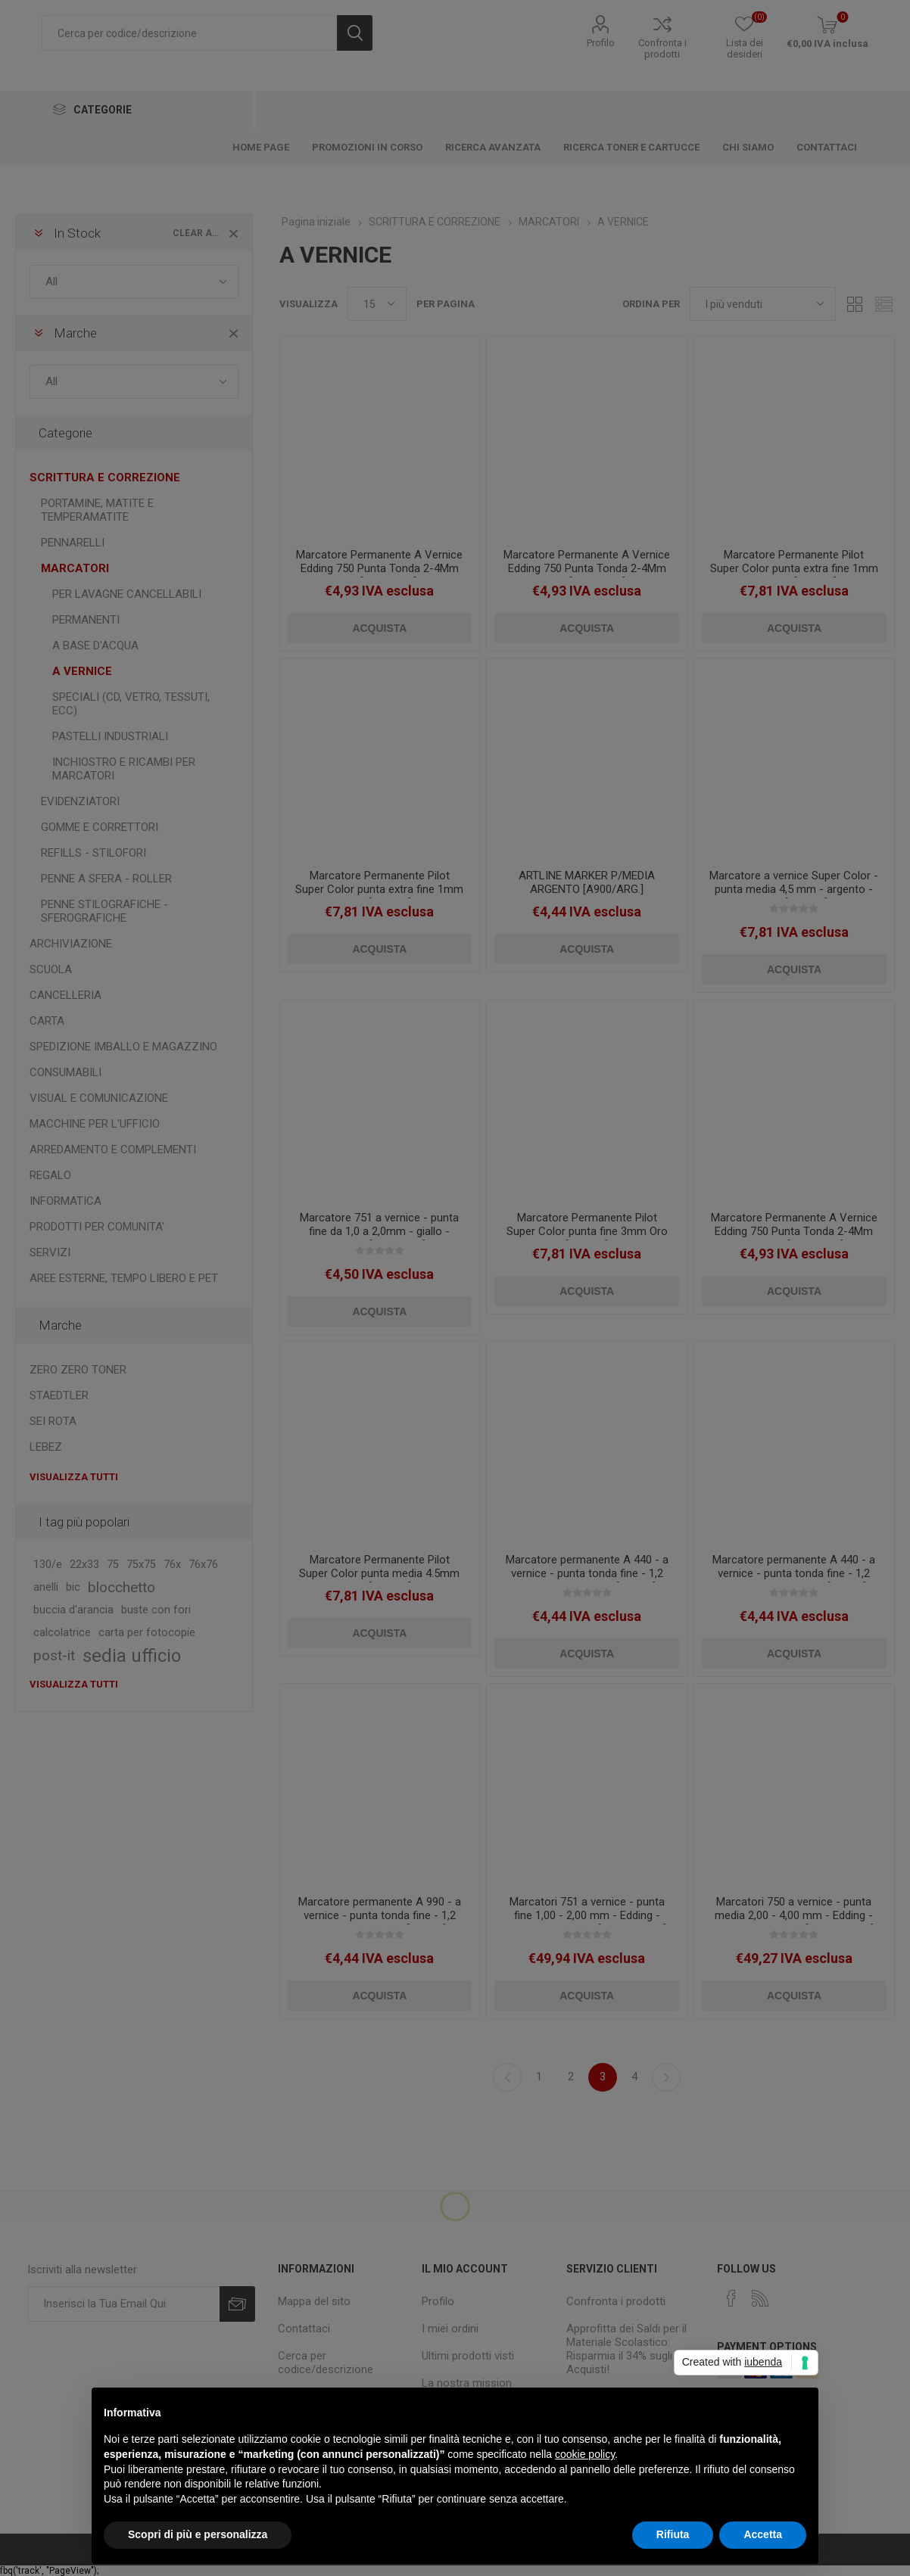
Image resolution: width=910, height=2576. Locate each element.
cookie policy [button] (585, 2454)
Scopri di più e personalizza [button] (197, 2534)
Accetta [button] (762, 2534)
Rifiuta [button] (673, 2534)
